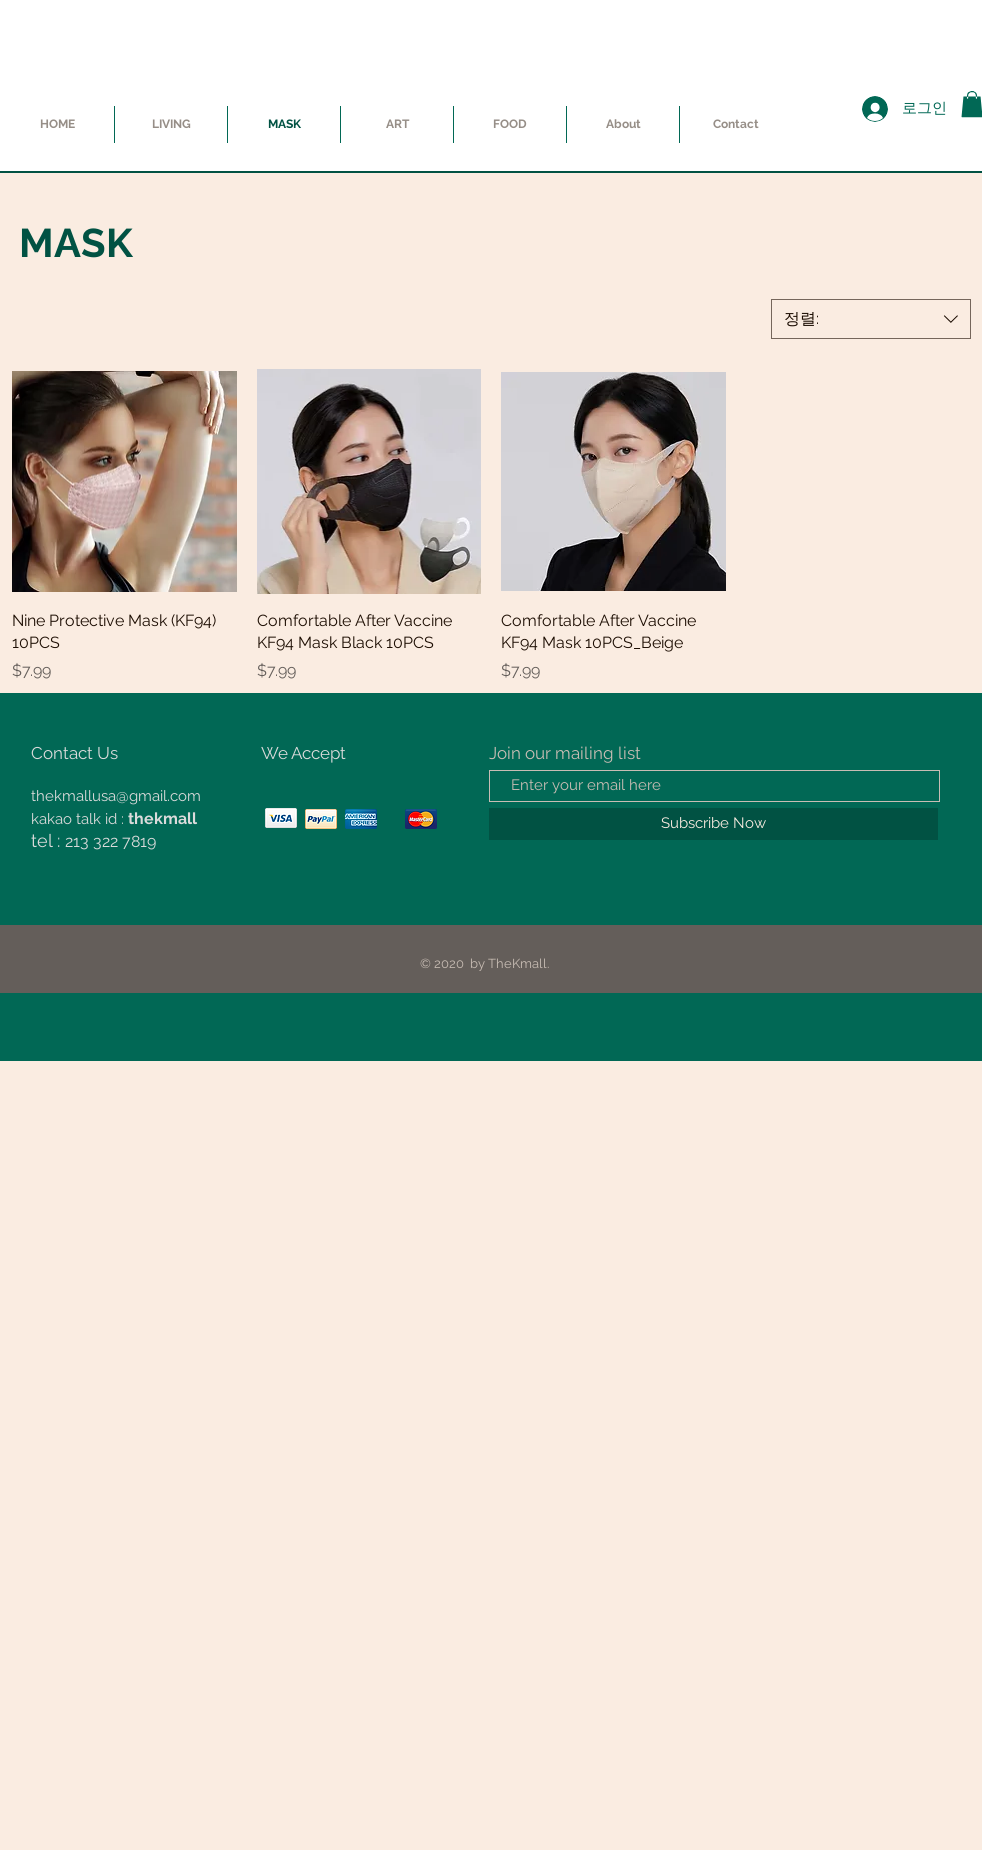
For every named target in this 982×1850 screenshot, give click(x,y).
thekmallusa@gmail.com (116, 796)
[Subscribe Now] (713, 824)
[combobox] (871, 319)
